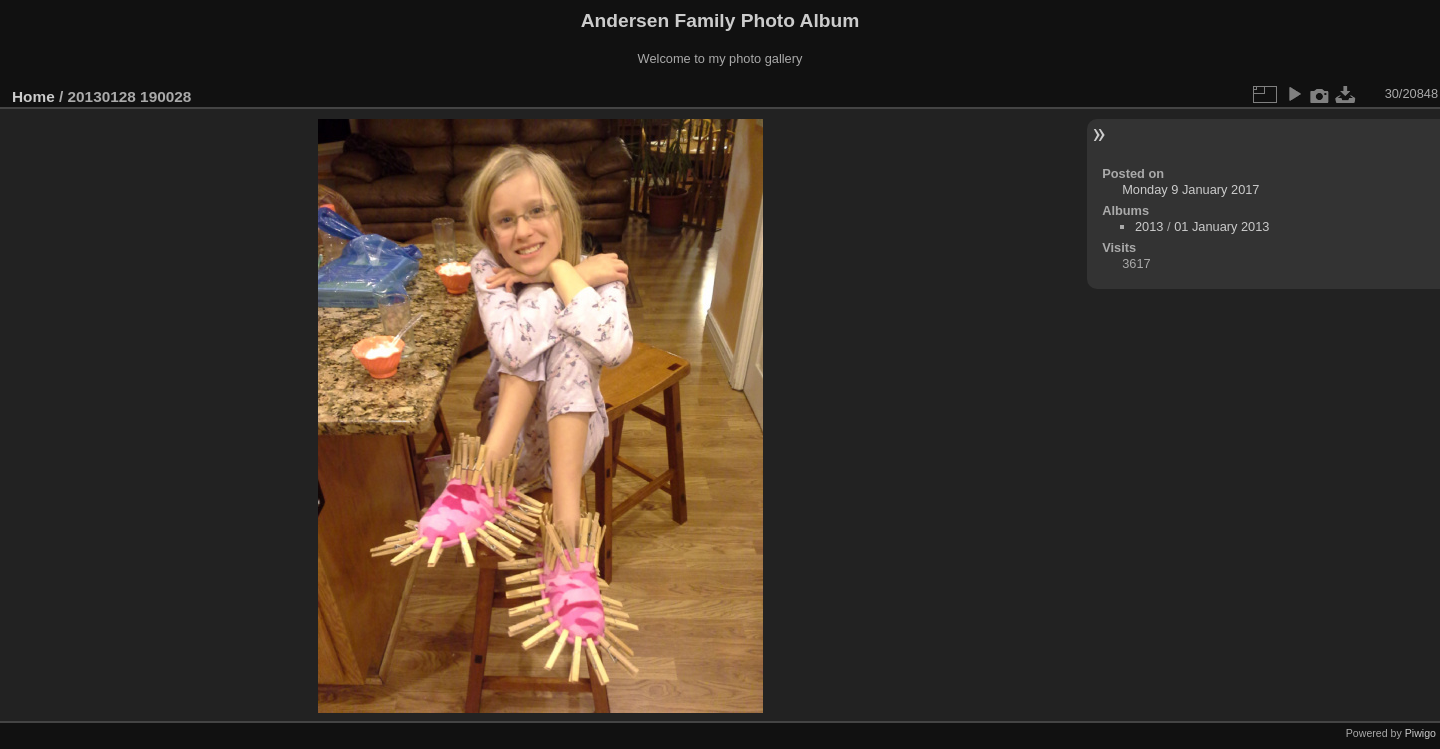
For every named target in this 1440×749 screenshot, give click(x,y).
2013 (1149, 226)
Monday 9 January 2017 (1190, 189)
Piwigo (1420, 733)
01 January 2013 (1221, 226)
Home (33, 96)
